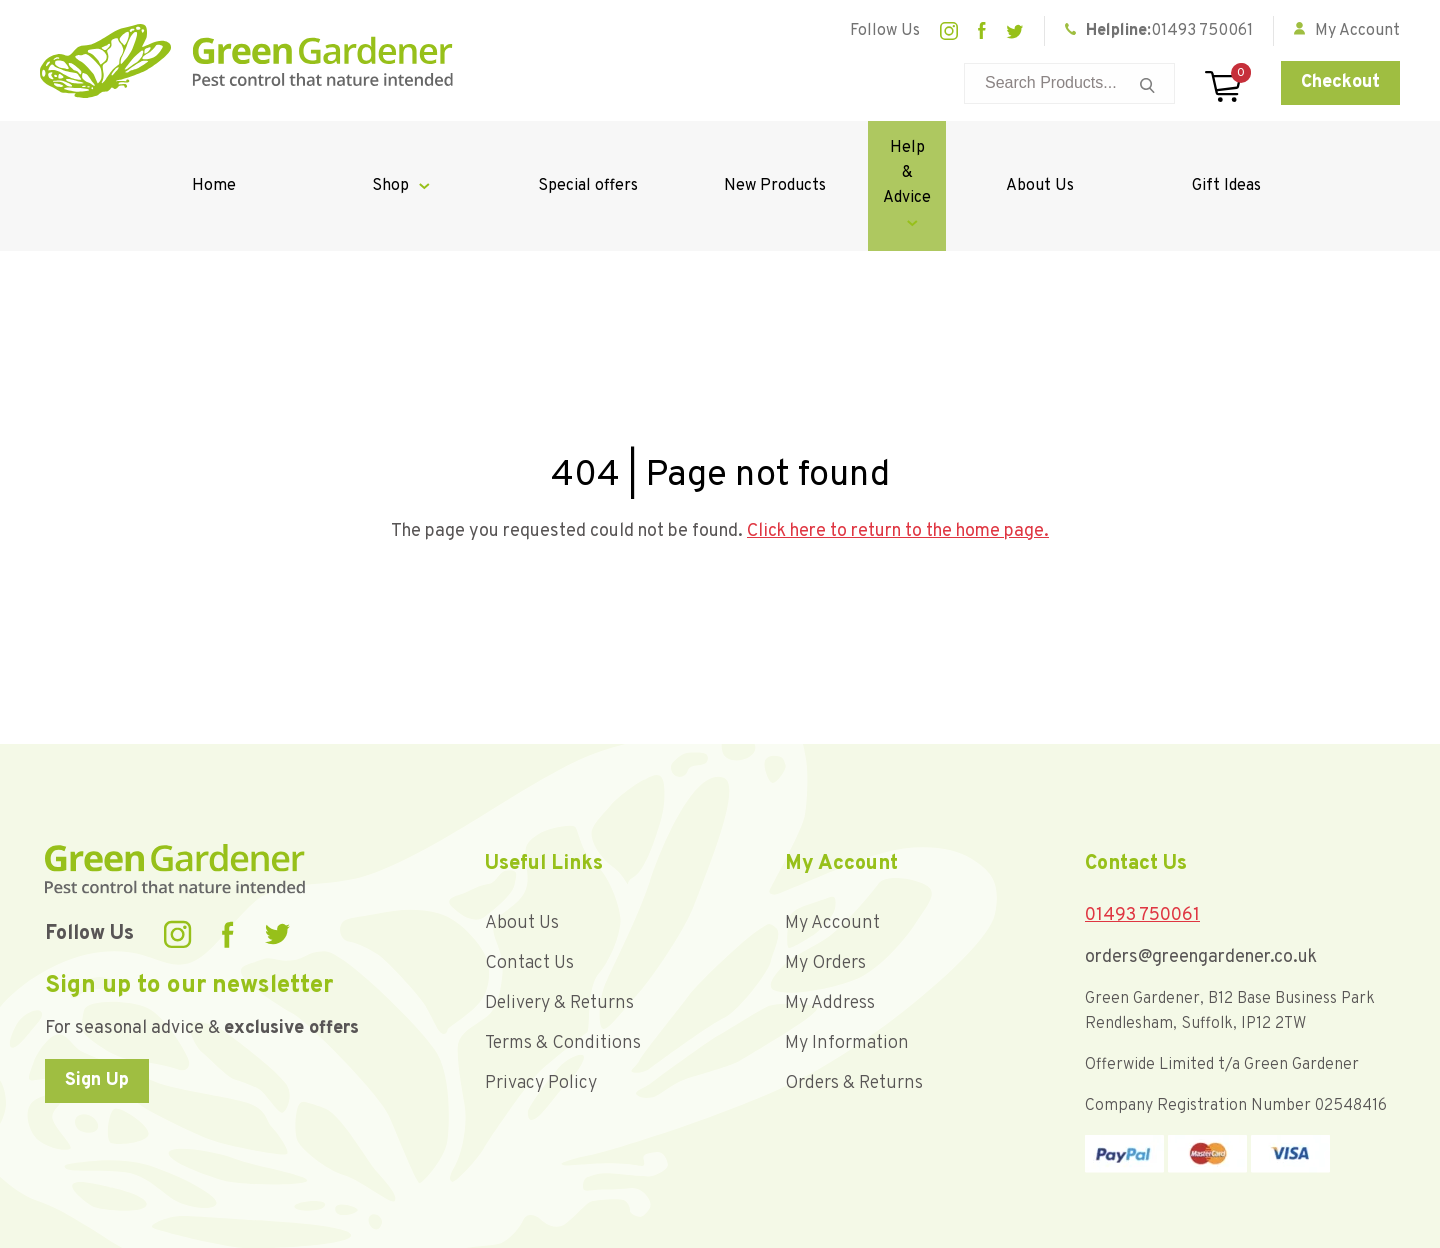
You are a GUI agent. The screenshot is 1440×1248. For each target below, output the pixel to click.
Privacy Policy (541, 1008)
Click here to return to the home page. (898, 456)
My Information (847, 968)
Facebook (982, 31)
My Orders (825, 888)
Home (206, 148)
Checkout (1340, 82)
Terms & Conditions (563, 968)
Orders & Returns (854, 1008)
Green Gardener (246, 61)
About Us (1063, 148)
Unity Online (1358, 1227)
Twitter (1015, 31)
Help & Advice (880, 148)
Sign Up (97, 1005)
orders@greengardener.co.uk (1201, 882)
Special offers (549, 148)
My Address (830, 928)
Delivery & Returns (559, 928)
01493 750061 (1202, 31)
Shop (366, 148)
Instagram (949, 31)
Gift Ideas (1234, 148)
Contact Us (529, 888)
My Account (832, 848)
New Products (720, 148)
